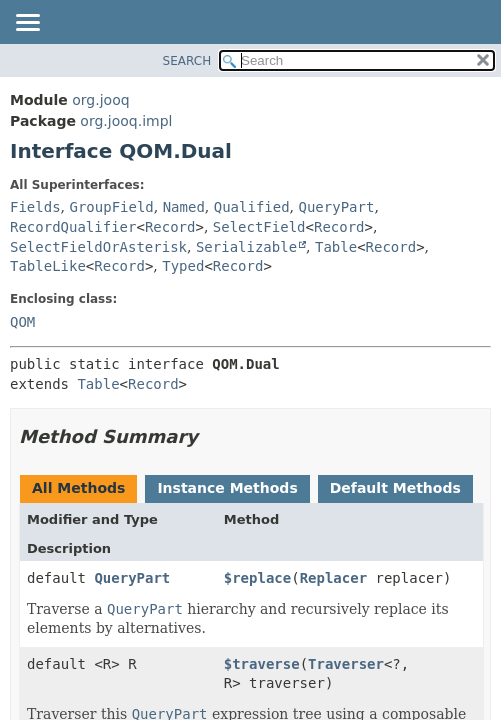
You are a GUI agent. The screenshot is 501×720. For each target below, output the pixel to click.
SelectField (259, 227)
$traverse (262, 664)
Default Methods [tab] (395, 488)
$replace (257, 578)
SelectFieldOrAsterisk (98, 247)
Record (170, 227)
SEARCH (187, 61)
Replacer (333, 578)
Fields (35, 207)
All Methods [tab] (78, 488)
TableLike (48, 266)
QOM (22, 322)
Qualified (252, 207)
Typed (183, 266)
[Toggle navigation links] (27, 24)
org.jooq (100, 100)
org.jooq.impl (126, 121)
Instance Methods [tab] (227, 488)
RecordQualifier (73, 227)
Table (336, 247)
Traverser (346, 664)
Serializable (246, 247)
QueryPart (337, 207)
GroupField (111, 207)
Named (184, 207)
